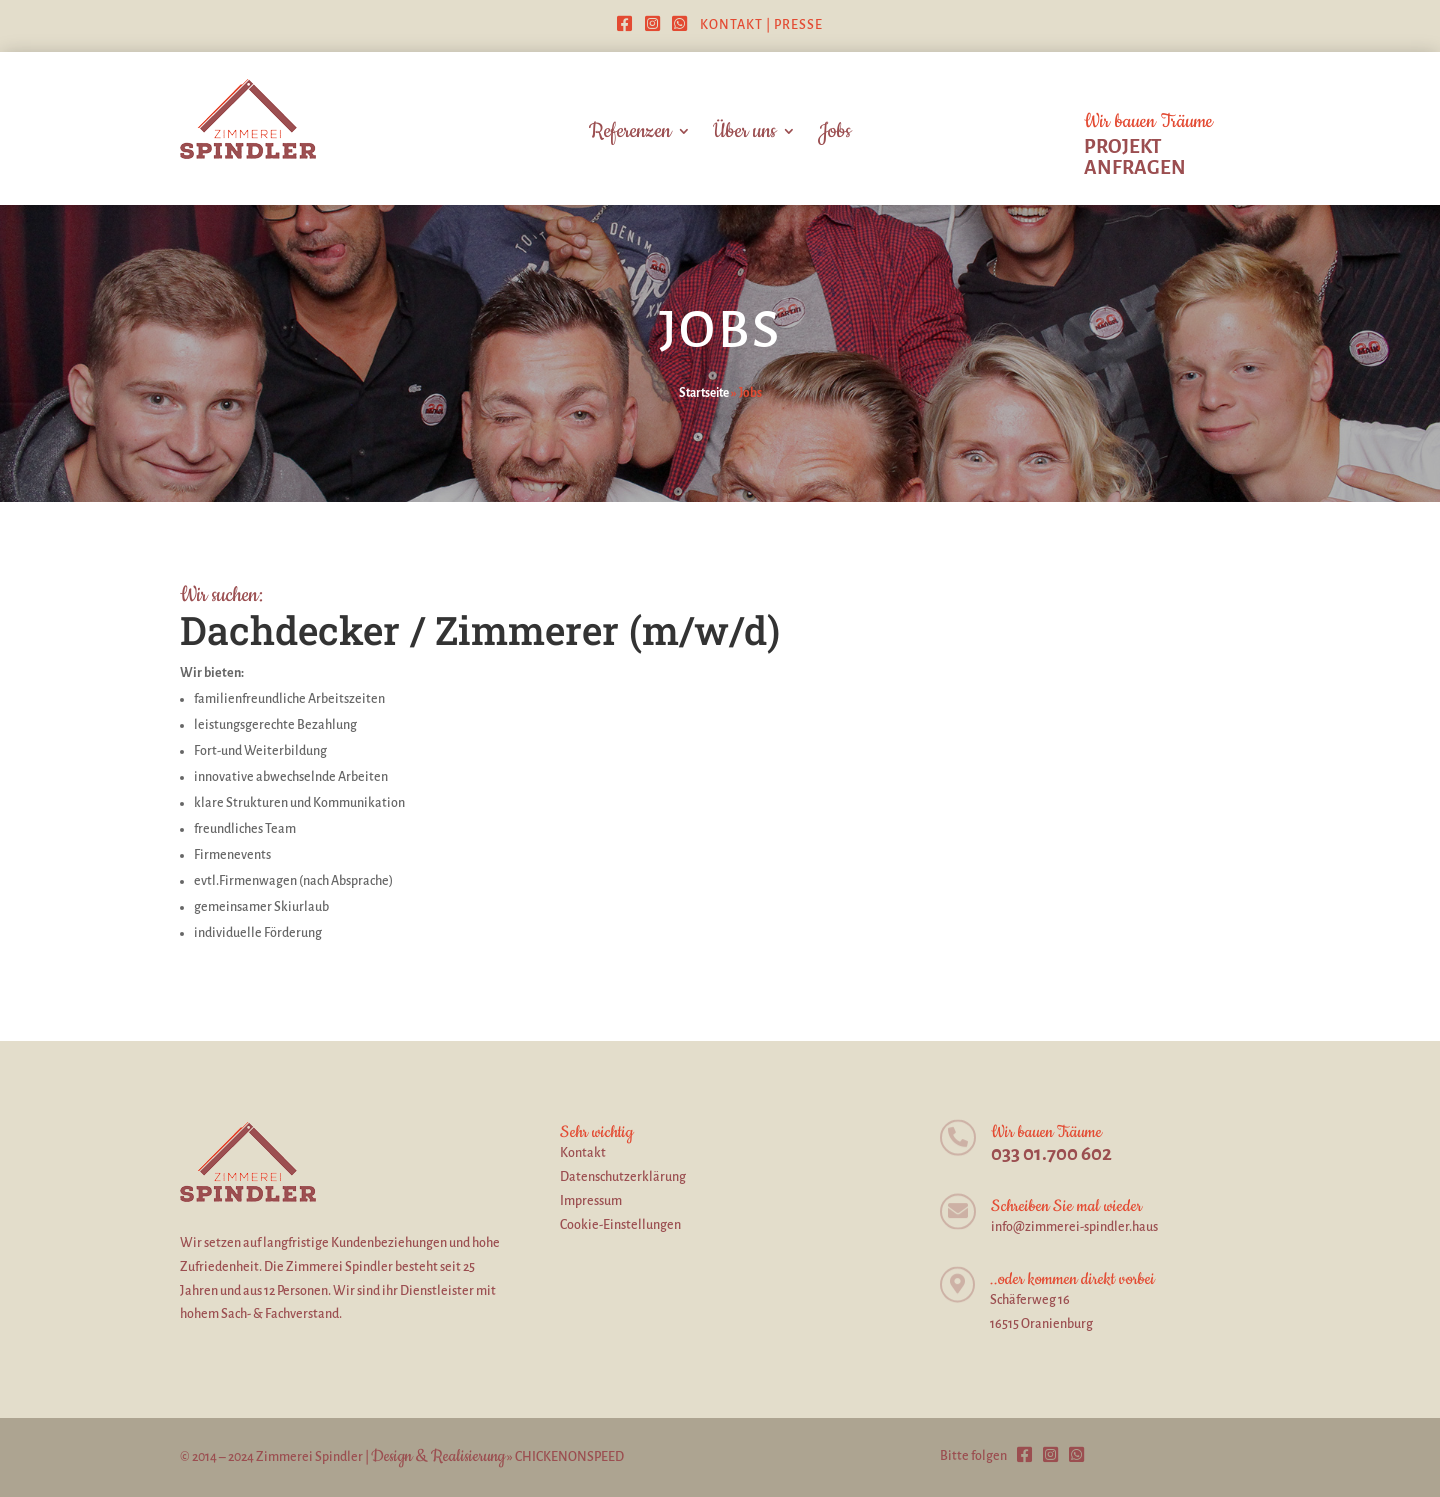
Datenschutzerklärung (623, 1177)
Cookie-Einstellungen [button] (620, 1225)
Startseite (704, 393)
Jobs (834, 134)
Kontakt (731, 25)
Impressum (591, 1201)
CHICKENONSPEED (569, 1457)
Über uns (744, 134)
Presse (798, 25)
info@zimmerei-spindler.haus (1074, 1227)
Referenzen (630, 134)
